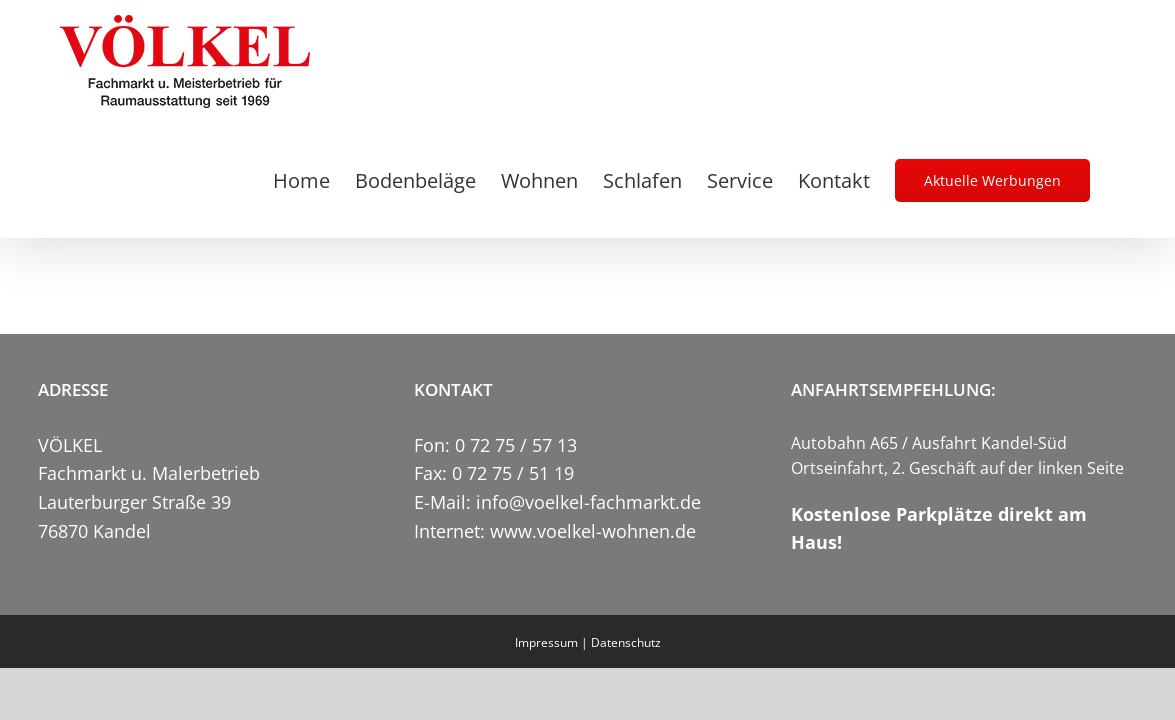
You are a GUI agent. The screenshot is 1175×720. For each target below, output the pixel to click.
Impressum (546, 642)
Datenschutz (626, 642)
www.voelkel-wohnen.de (593, 531)
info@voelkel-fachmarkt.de (588, 502)
